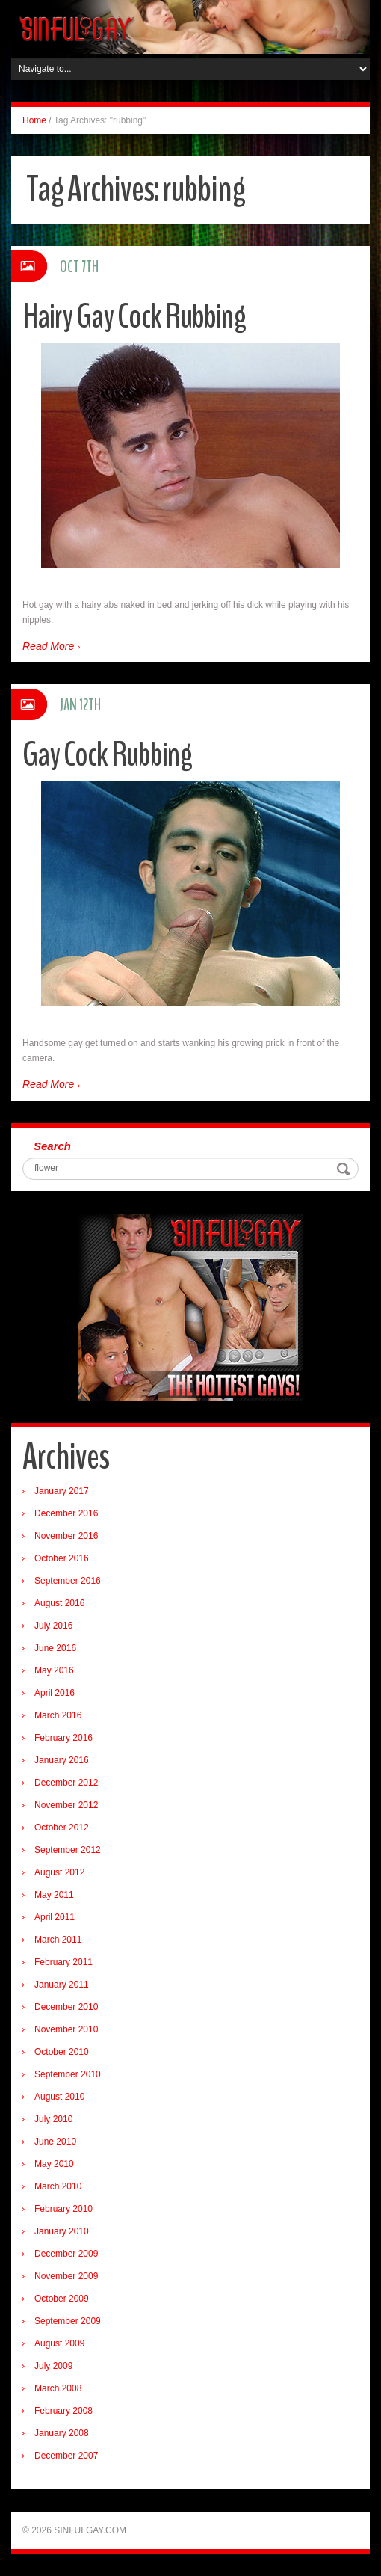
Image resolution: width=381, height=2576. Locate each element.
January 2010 (61, 2231)
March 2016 (57, 1715)
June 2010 (55, 2141)
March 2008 (57, 2388)
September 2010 (67, 2074)
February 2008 (63, 2411)
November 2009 (66, 2276)
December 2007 (66, 2455)
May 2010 (54, 2164)
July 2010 (53, 2119)
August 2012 (59, 1872)
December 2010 (66, 2007)
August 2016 (59, 1603)
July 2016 (53, 1625)
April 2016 (54, 1693)
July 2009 (53, 2366)
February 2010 (63, 2209)
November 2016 (66, 1536)
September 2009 (67, 2321)
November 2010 (66, 2029)
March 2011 (57, 1939)
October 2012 (61, 1827)
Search (52, 1146)
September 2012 (67, 1850)
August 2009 (59, 2343)
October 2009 (61, 2298)
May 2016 (54, 1670)
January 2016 (61, 1760)
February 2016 (63, 1738)
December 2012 (66, 1782)
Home (34, 120)
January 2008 (61, 2433)
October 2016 (61, 1558)
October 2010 (61, 2052)
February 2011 (63, 1962)
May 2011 (54, 1895)
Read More (48, 646)
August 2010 (59, 2096)
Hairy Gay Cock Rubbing (134, 316)
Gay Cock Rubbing (107, 755)
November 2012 (66, 1805)
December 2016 (66, 1513)
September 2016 (67, 1581)
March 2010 (57, 2186)
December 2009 (66, 2253)
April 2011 (54, 1917)
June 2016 (55, 1648)
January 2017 (61, 1491)
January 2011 (61, 1984)
